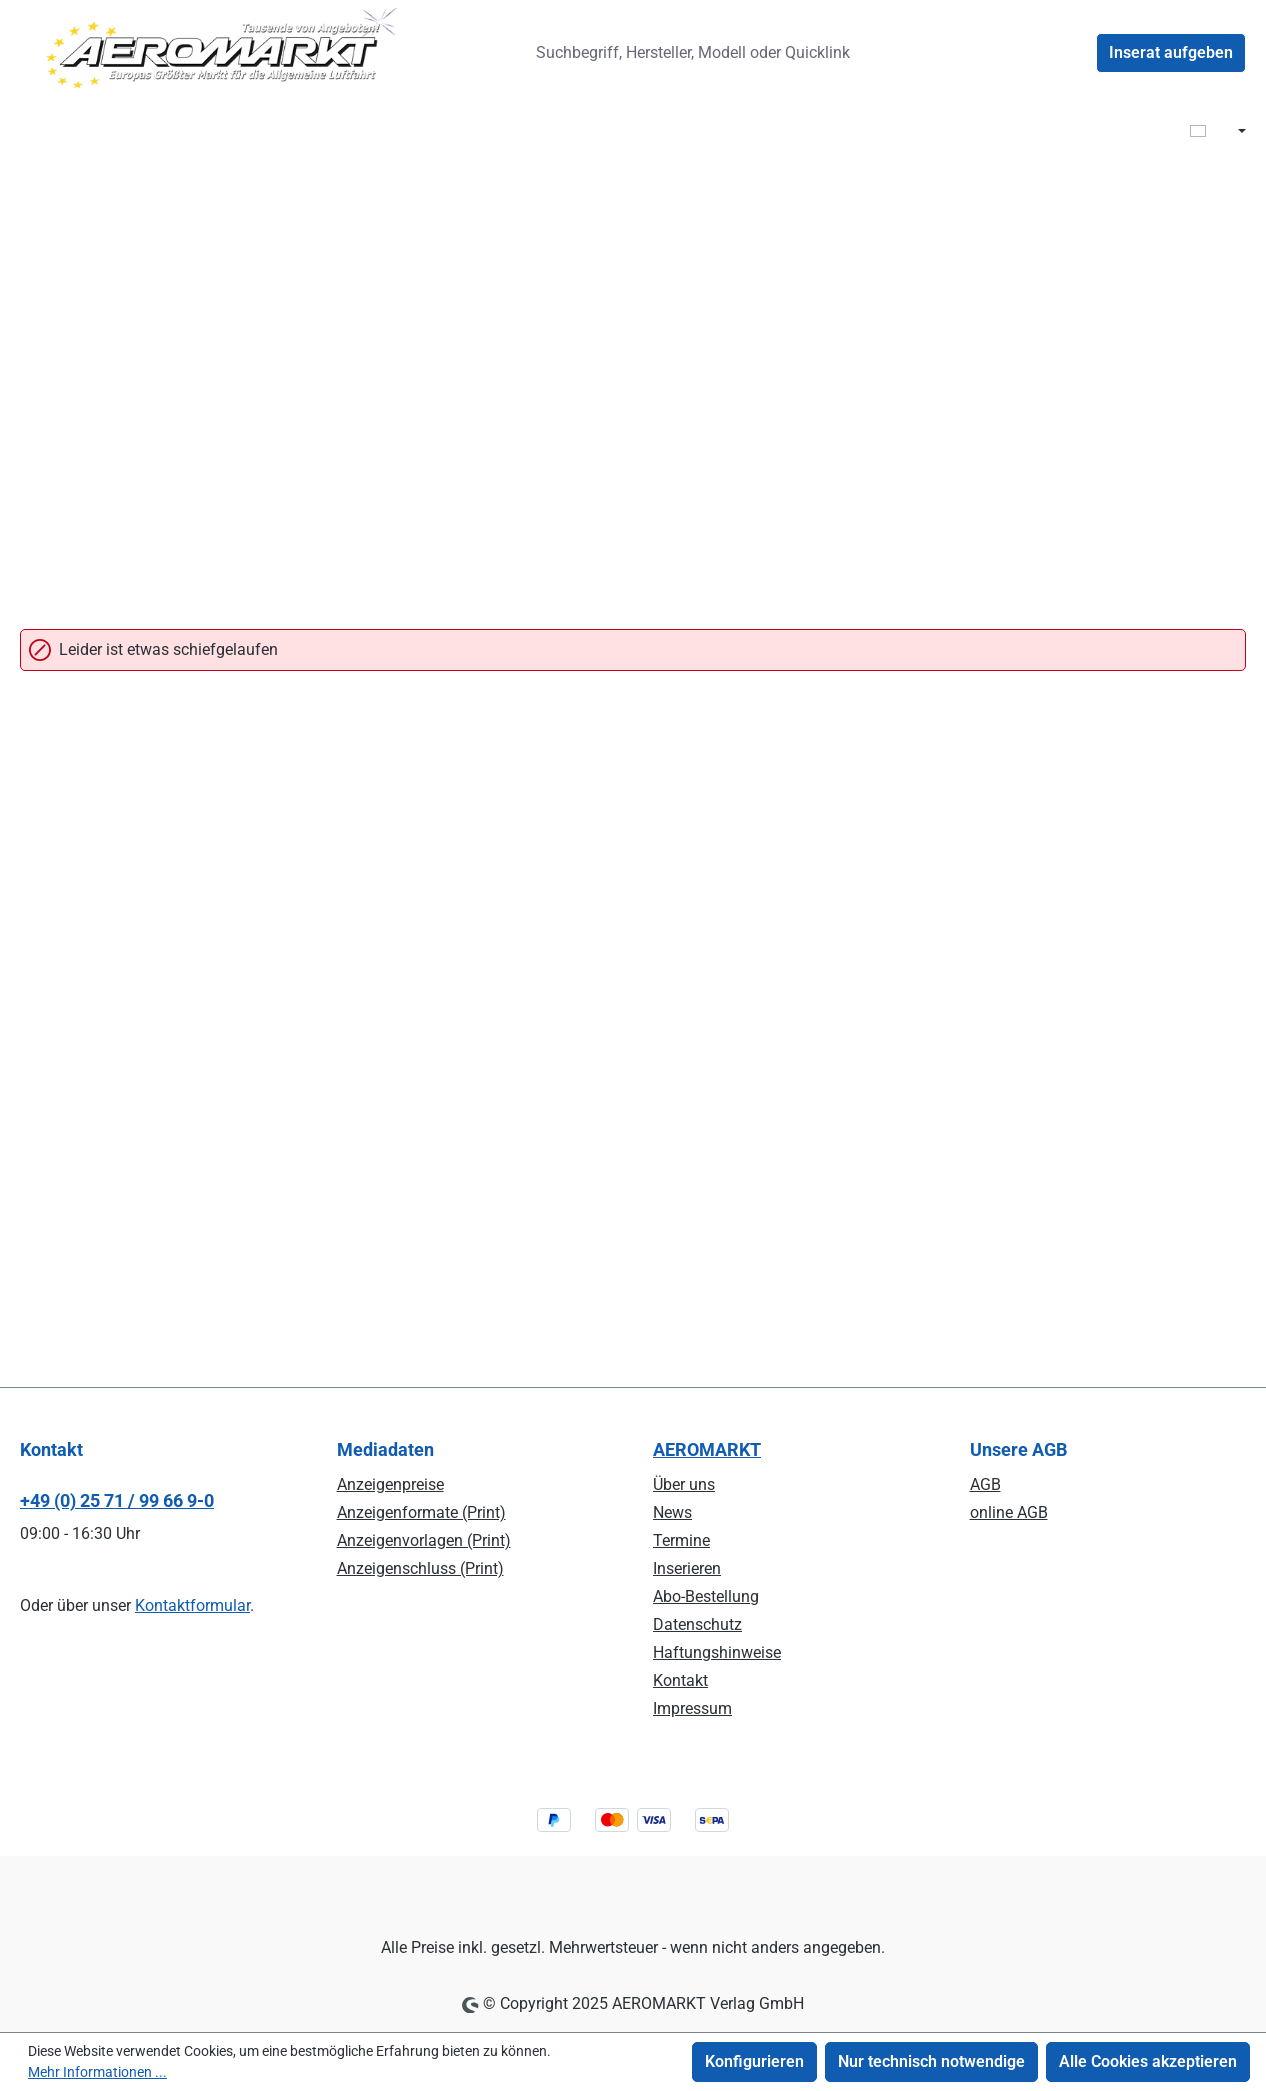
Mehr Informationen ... (97, 2072)
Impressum (692, 1708)
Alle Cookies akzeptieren (1148, 2061)
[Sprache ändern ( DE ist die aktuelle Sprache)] (1218, 132)
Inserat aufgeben (1171, 52)
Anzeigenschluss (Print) (420, 1568)
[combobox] (700, 53)
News (672, 1512)
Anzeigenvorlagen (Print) (424, 1540)
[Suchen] (900, 53)
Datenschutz (697, 1624)
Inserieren (687, 1568)
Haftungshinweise (717, 1652)
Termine (681, 1540)
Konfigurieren (754, 2061)
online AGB (1009, 1512)
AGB (985, 1484)
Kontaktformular (192, 1605)
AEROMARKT (707, 1449)
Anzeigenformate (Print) (421, 1512)
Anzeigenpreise (390, 1484)
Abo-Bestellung (706, 1596)
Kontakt (680, 1680)
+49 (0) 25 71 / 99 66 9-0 (117, 1500)
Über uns (684, 1484)
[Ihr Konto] (1072, 53)
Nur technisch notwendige (931, 2061)
